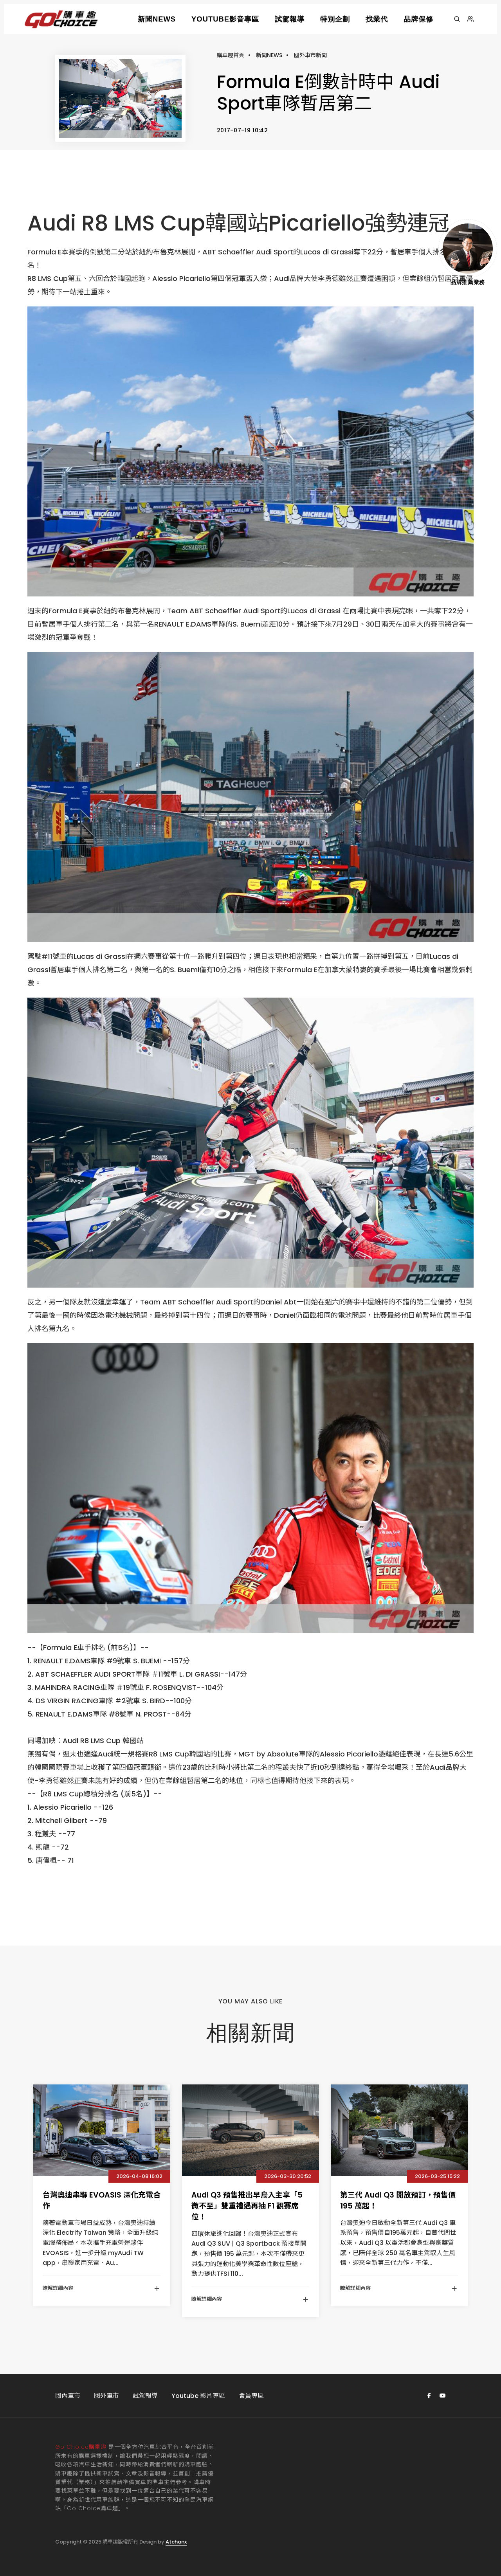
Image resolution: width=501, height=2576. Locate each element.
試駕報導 (290, 19)
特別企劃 (335, 19)
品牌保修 (418, 19)
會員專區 (251, 2395)
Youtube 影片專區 (198, 2395)
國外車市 (106, 2395)
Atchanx (176, 2541)
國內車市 (67, 2395)
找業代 (377, 19)
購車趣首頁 (230, 55)
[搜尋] (457, 19)
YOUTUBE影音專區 (225, 19)
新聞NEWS (157, 19)
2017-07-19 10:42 (242, 130)
